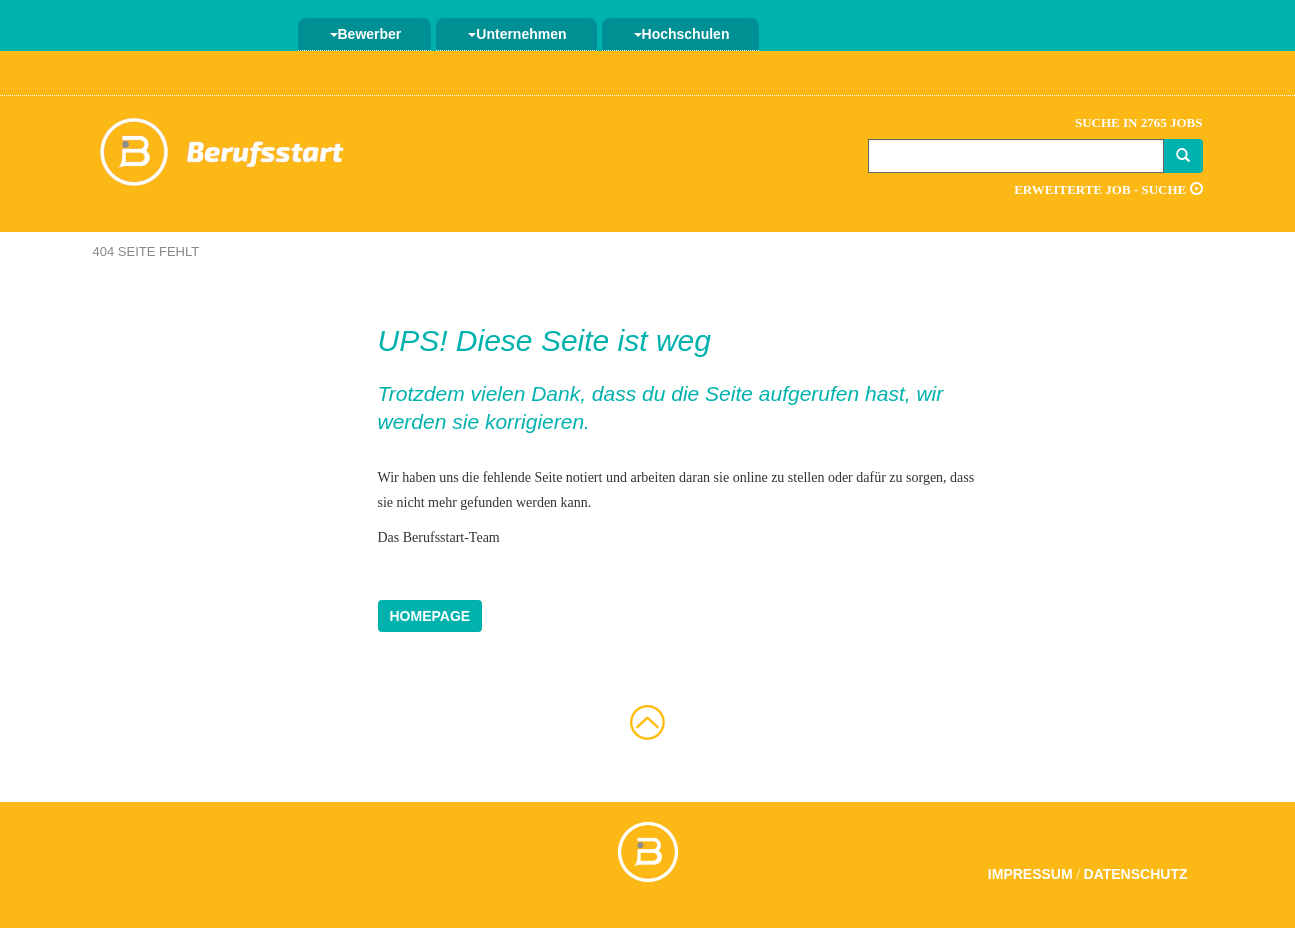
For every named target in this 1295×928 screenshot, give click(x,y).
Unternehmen (517, 34)
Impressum (1030, 874)
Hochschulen (682, 34)
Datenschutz (1136, 874)
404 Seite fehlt (146, 251)
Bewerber (366, 34)
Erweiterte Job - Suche (1108, 189)
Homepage (430, 616)
